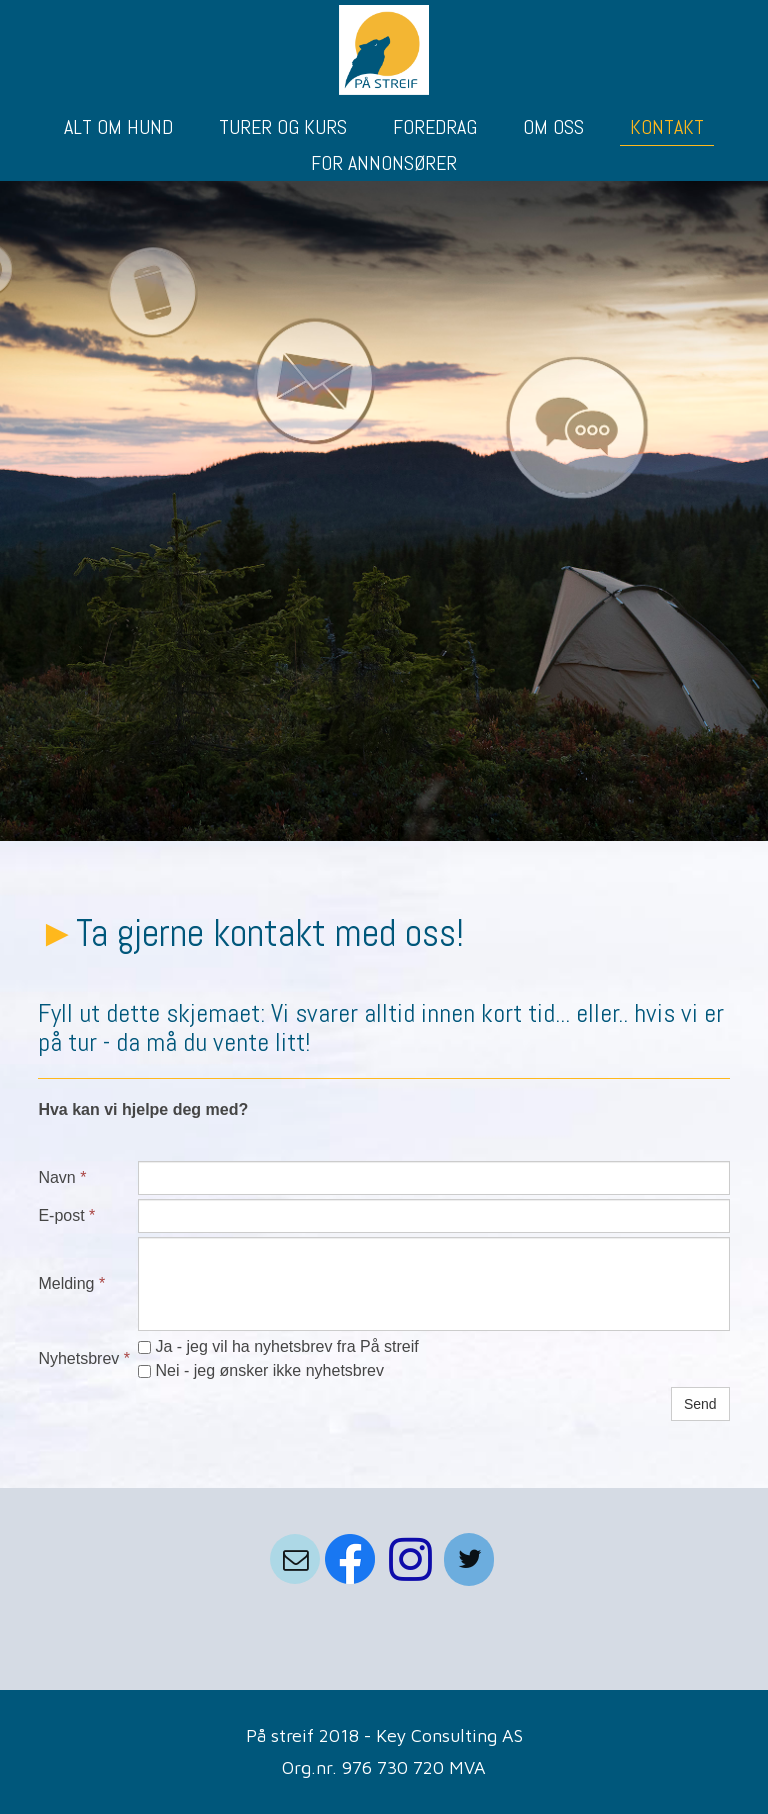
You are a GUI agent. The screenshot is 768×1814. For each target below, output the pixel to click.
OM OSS (553, 127)
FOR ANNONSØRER (384, 163)
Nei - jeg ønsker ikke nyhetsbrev (261, 1370)
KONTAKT (667, 127)
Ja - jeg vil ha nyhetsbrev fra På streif (278, 1346)
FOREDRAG (435, 127)
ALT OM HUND (118, 127)
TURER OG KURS (283, 127)
